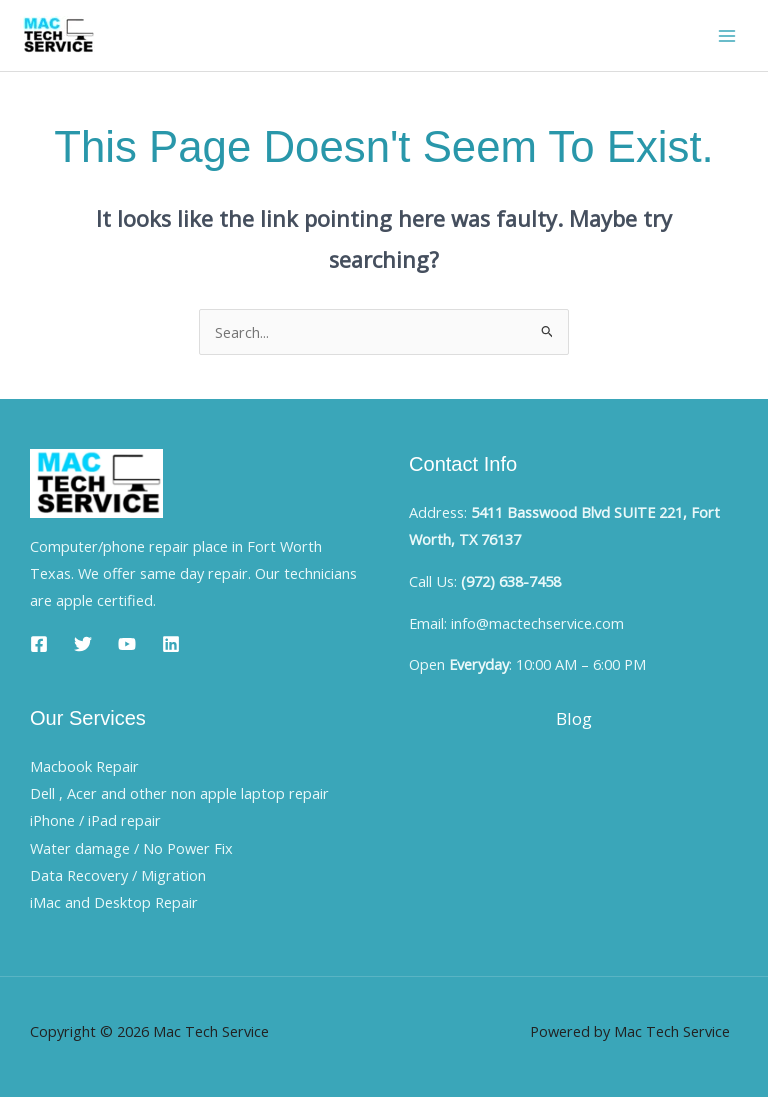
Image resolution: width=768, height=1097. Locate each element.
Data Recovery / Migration (118, 875)
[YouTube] (127, 644)
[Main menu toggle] (727, 36)
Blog (574, 718)
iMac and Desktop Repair (114, 902)
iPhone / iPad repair (95, 820)
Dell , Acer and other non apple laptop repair (179, 793)
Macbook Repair (84, 766)
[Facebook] (39, 644)
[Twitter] (83, 644)
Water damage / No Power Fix (131, 848)
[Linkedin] (171, 644)
